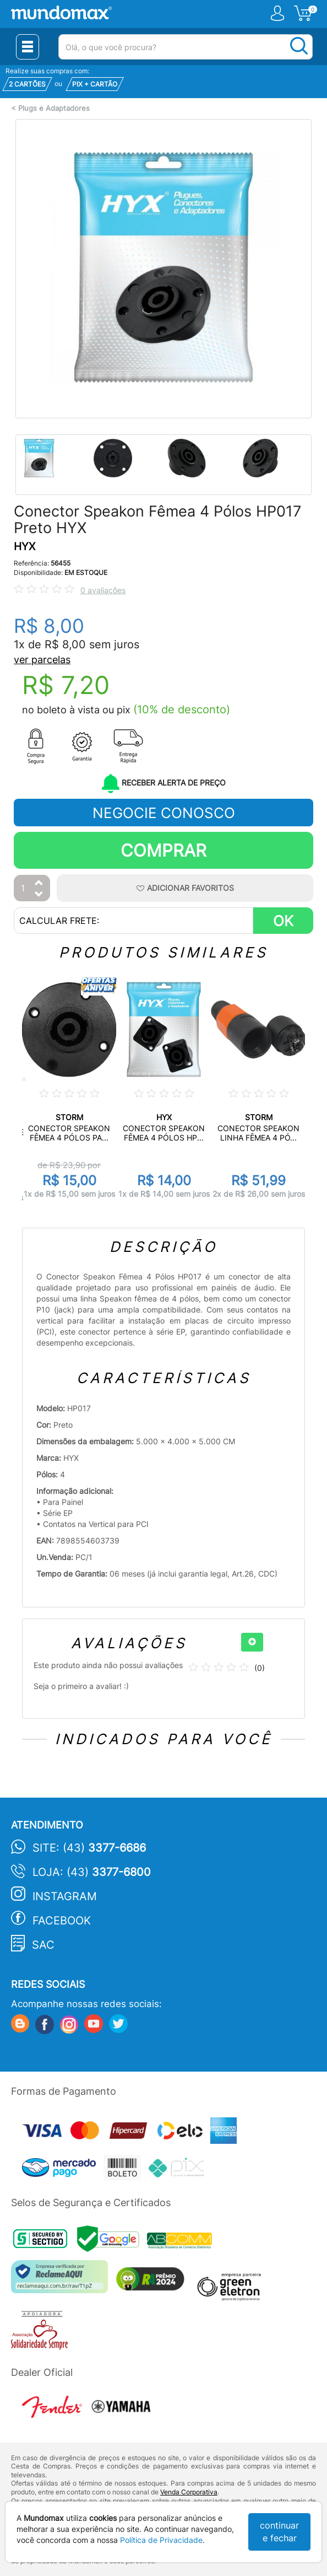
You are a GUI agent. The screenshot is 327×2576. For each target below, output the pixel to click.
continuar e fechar (279, 2531)
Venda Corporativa (188, 2492)
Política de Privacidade (161, 2540)
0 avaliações (103, 590)
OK (283, 920)
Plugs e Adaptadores (54, 108)
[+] (252, 1642)
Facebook (61, 1920)
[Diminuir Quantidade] (39, 895)
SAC (43, 1944)
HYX (24, 546)
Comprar (163, 850)
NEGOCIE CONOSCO (163, 812)
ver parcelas (42, 659)
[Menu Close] (27, 47)
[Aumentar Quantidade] (39, 883)
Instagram (64, 1896)
